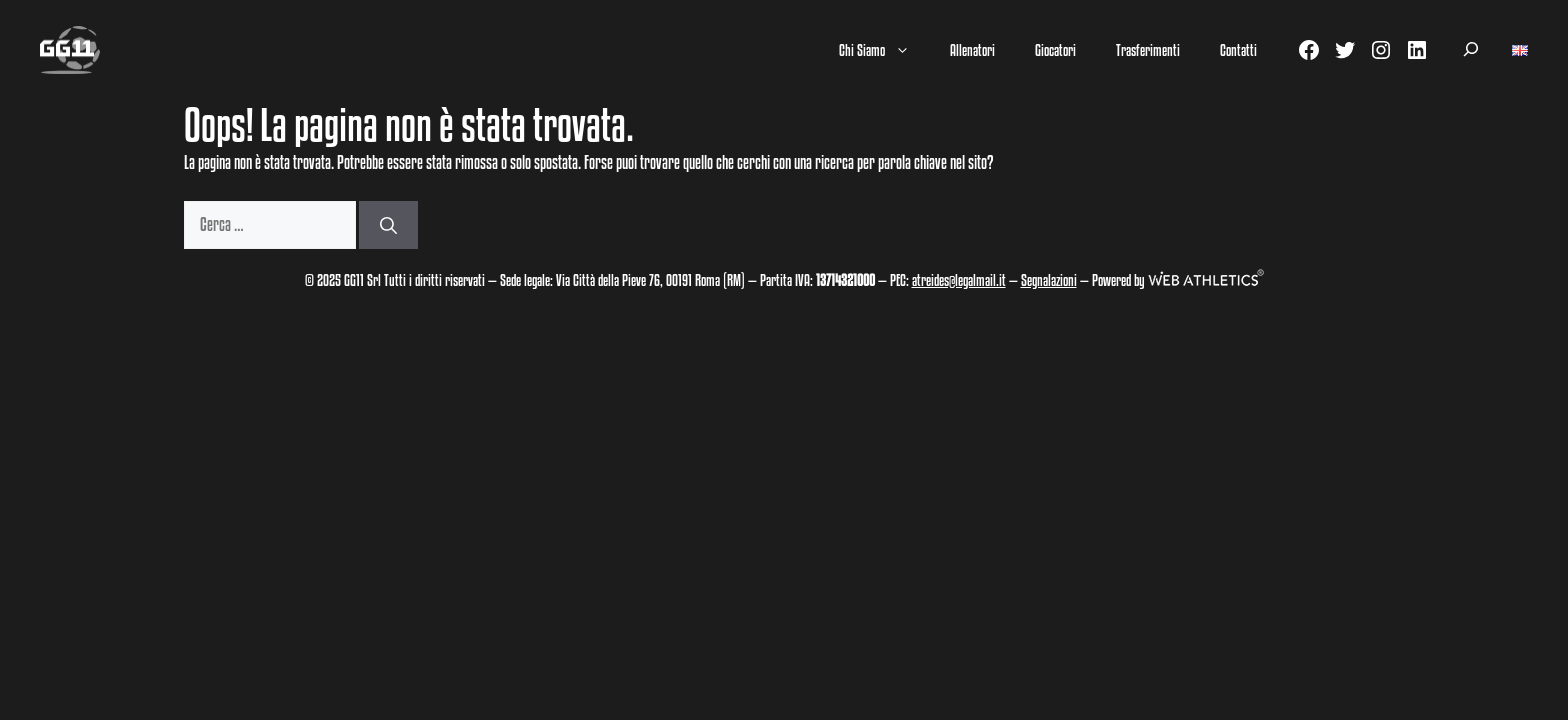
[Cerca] (388, 225)
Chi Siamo (884, 50)
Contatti (1238, 50)
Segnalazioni (1049, 280)
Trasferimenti (1148, 50)
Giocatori (1055, 50)
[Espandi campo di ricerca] (1471, 50)
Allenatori (972, 50)
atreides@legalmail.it (959, 280)
